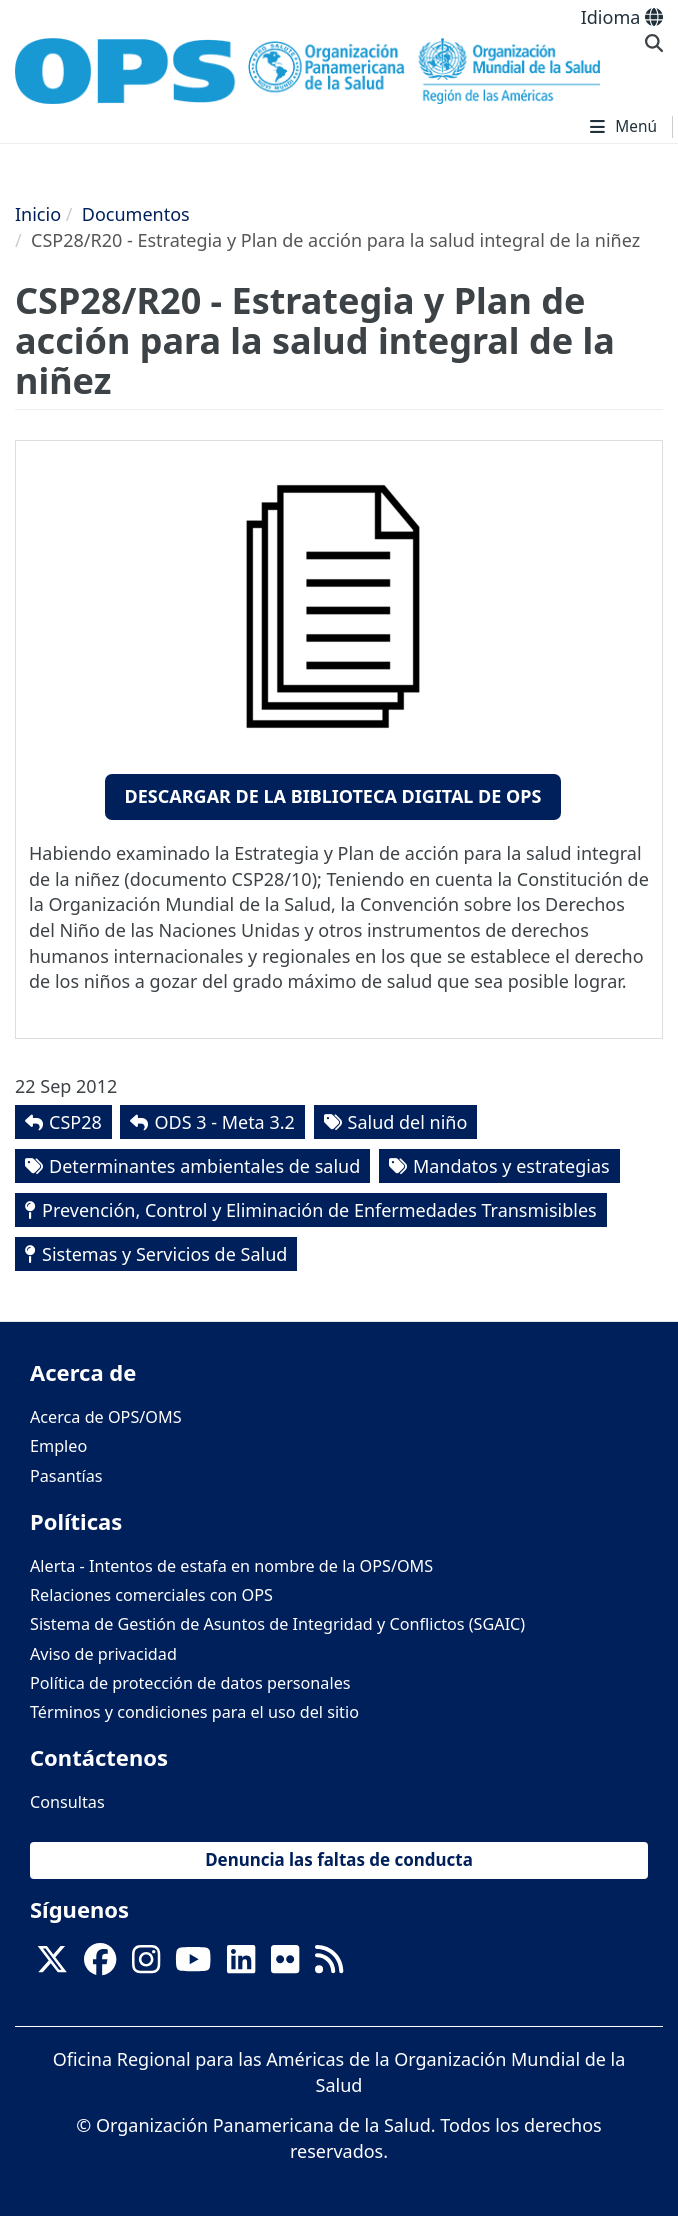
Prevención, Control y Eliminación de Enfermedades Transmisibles (319, 1210)
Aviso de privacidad (103, 1654)
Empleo (58, 1446)
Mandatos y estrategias (511, 1166)
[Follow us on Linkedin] (241, 1966)
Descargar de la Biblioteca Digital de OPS (333, 796)
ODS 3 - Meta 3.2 (224, 1122)
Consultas (67, 1802)
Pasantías (66, 1476)
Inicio (38, 214)
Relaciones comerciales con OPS (151, 1595)
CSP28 (75, 1122)
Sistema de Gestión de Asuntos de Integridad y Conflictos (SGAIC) (277, 1624)
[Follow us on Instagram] (146, 1966)
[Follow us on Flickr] (285, 1966)
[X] (52, 1966)
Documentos (136, 214)
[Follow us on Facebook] (100, 1966)
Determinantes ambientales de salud (204, 1166)
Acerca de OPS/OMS (106, 1417)
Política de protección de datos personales (190, 1683)
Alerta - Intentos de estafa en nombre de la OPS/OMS (231, 1566)
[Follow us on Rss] (329, 1966)
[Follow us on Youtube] (193, 1966)
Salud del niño (408, 1122)
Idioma (622, 17)
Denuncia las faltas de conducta (339, 1859)
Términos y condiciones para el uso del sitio (194, 1712)
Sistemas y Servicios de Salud (164, 1254)
